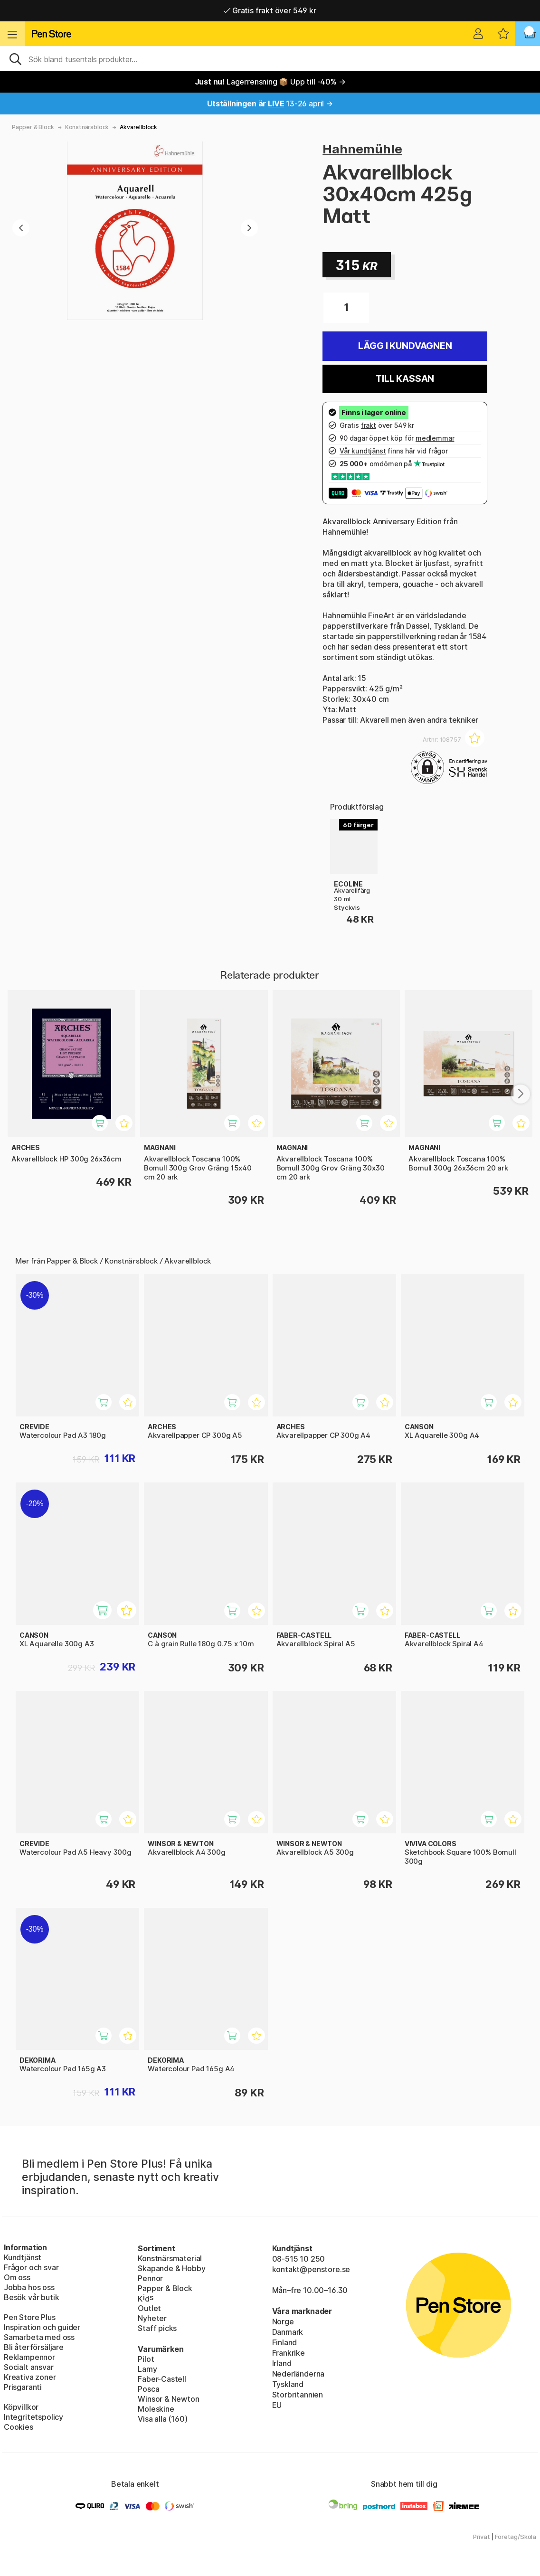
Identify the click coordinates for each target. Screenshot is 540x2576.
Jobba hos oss (29, 2287)
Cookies (18, 2427)
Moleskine (156, 2409)
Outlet (149, 2308)
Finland (284, 2342)
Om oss (17, 2277)
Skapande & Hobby (171, 2268)
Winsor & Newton (168, 2399)
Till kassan (405, 378)
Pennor (150, 2278)
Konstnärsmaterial (170, 2258)
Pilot (146, 2359)
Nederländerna (298, 2373)
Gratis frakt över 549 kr (270, 10)
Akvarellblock (138, 127)
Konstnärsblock (87, 127)
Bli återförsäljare (34, 2347)
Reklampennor (29, 2357)
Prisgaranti (23, 2387)
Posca (148, 2389)
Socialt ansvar (29, 2367)
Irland (282, 2363)
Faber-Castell (162, 2379)
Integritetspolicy (33, 2417)
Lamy (147, 2369)
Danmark (287, 2332)
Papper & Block (33, 127)
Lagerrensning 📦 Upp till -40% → (270, 81)
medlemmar (435, 438)
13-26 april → (270, 103)
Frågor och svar (31, 2267)
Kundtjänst (22, 2257)
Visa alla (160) (162, 2419)
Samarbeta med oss (39, 2337)
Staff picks (157, 2328)
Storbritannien (297, 2394)
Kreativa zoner (30, 2377)
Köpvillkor (21, 2407)
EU (277, 2405)
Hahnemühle (362, 149)
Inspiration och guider (42, 2327)
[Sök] (270, 58)
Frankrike (288, 2353)
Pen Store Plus (30, 2317)
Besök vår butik (31, 2297)
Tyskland (288, 2384)
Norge (283, 2321)
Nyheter (152, 2318)
